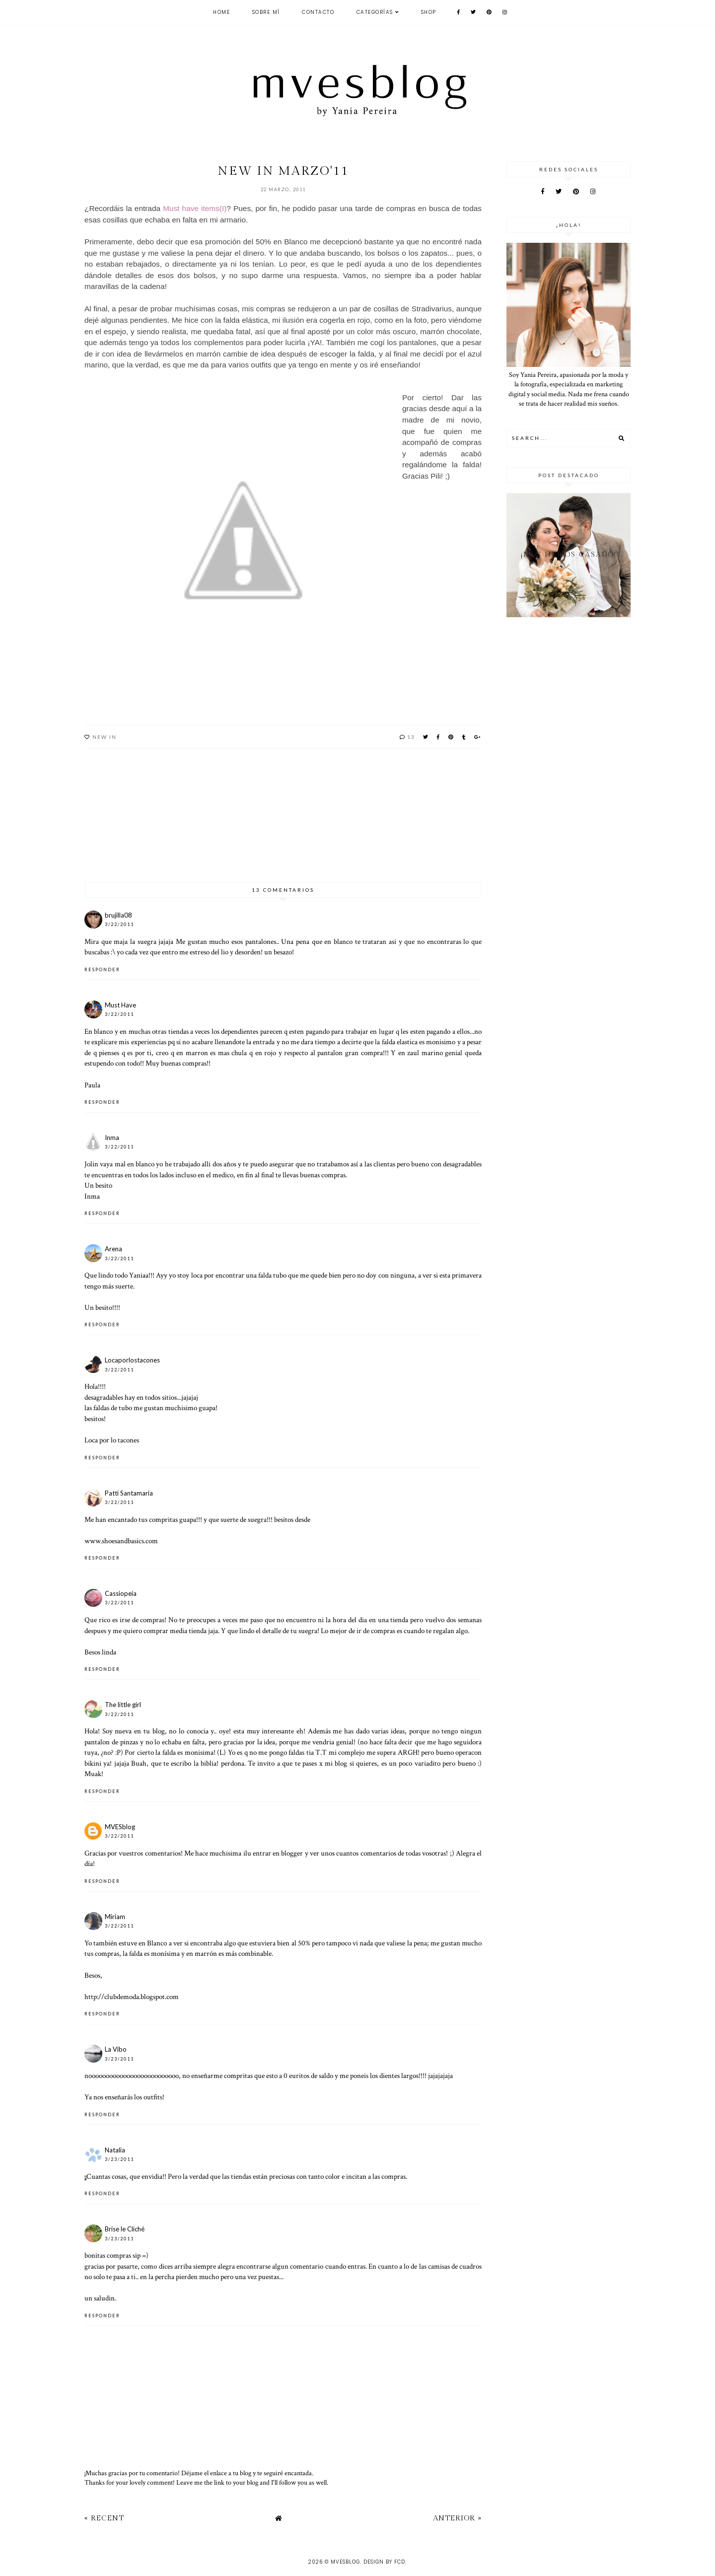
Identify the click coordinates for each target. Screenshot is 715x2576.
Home (221, 12)
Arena (113, 1249)
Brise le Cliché (124, 2229)
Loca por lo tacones (111, 1440)
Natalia (115, 2150)
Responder (102, 969)
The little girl (123, 1705)
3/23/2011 (119, 2059)
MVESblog (120, 1827)
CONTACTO (318, 12)
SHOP (428, 12)
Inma (112, 1138)
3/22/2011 (119, 924)
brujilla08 (118, 915)
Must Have (120, 1005)
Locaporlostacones (132, 1360)
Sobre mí (266, 12)
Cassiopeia (121, 1593)
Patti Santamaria (129, 1493)
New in (104, 737)
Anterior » (457, 2518)
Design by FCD (384, 2562)
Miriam (115, 1917)
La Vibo (116, 2049)
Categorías (375, 12)
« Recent (104, 2518)
